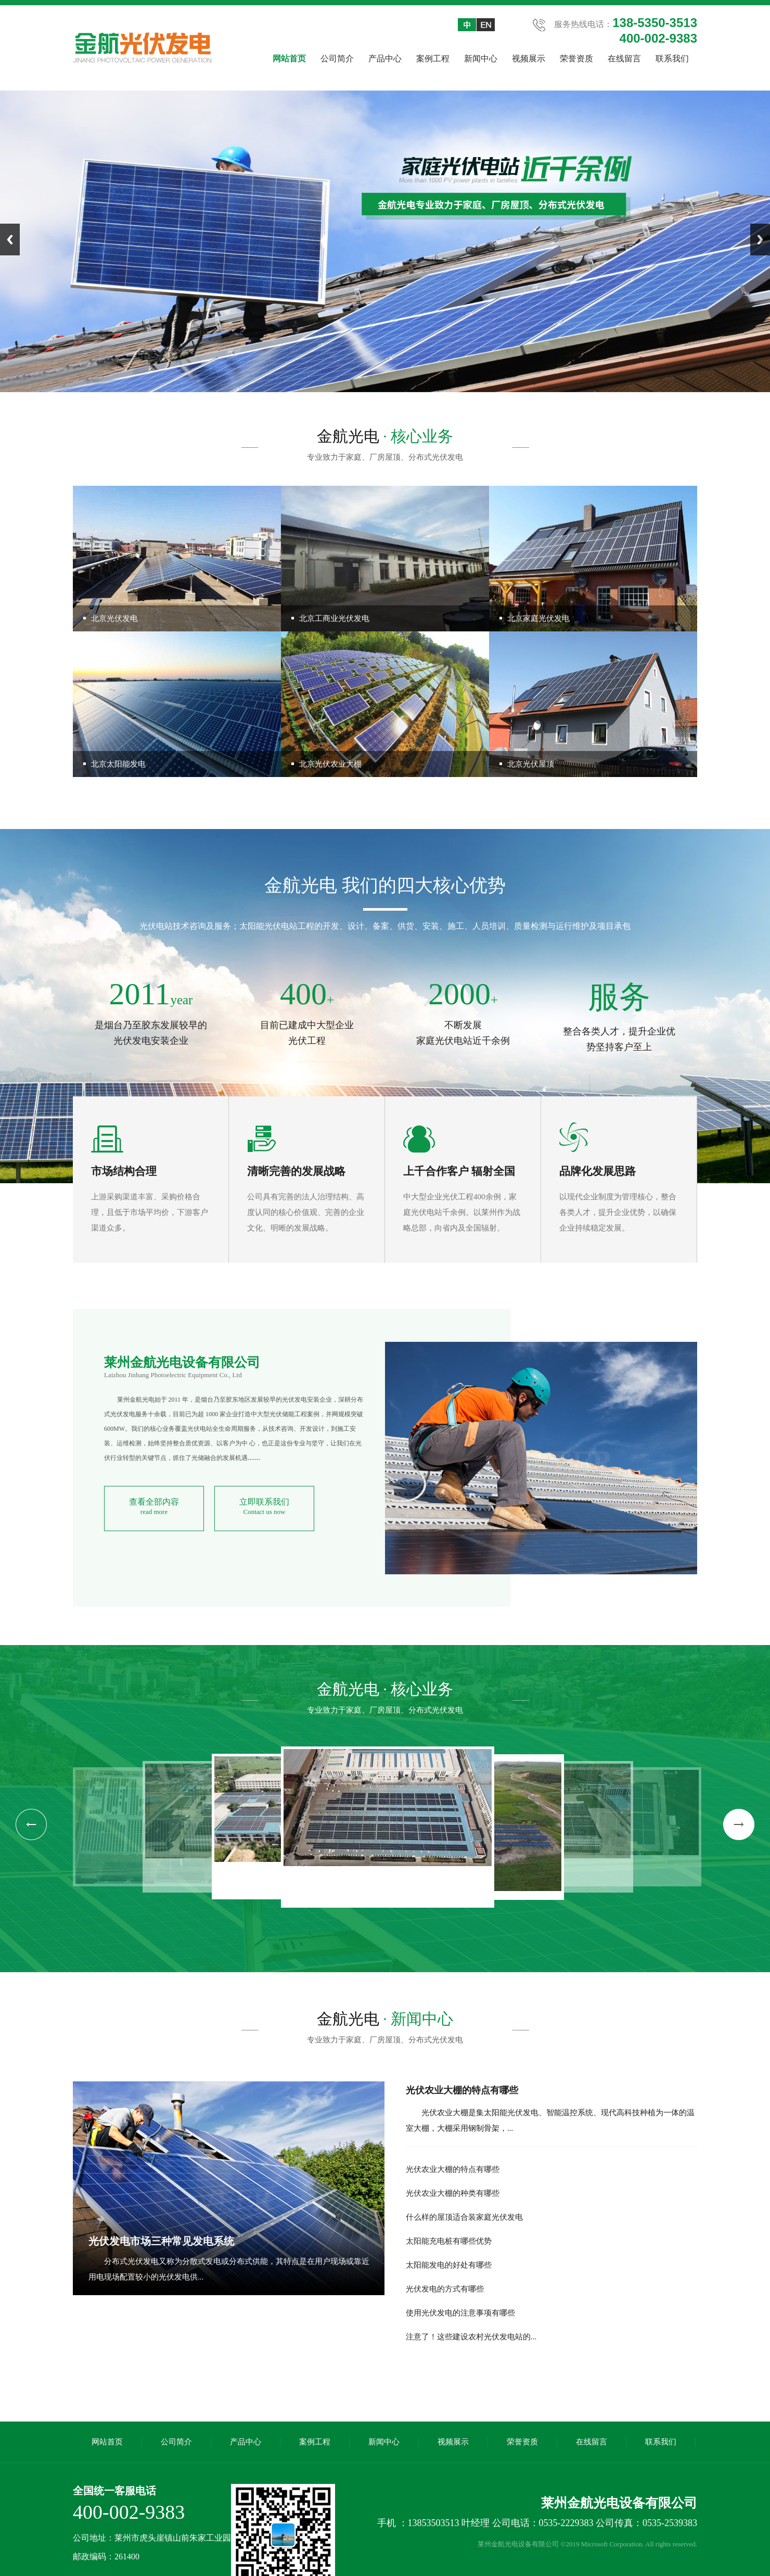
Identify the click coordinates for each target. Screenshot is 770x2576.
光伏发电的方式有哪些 (445, 2289)
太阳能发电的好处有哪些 (449, 2265)
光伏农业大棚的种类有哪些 (452, 2193)
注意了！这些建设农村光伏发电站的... (471, 2337)
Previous (10, 239)
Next (760, 239)
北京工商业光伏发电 (334, 618)
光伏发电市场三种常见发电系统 (161, 2241)
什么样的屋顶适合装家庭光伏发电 (464, 2217)
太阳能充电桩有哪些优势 (449, 2241)
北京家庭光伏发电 (538, 618)
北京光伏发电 (114, 618)
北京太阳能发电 (118, 764)
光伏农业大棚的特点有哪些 (462, 2090)
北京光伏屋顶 (530, 764)
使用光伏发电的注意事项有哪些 (460, 2313)
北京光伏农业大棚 (330, 764)
